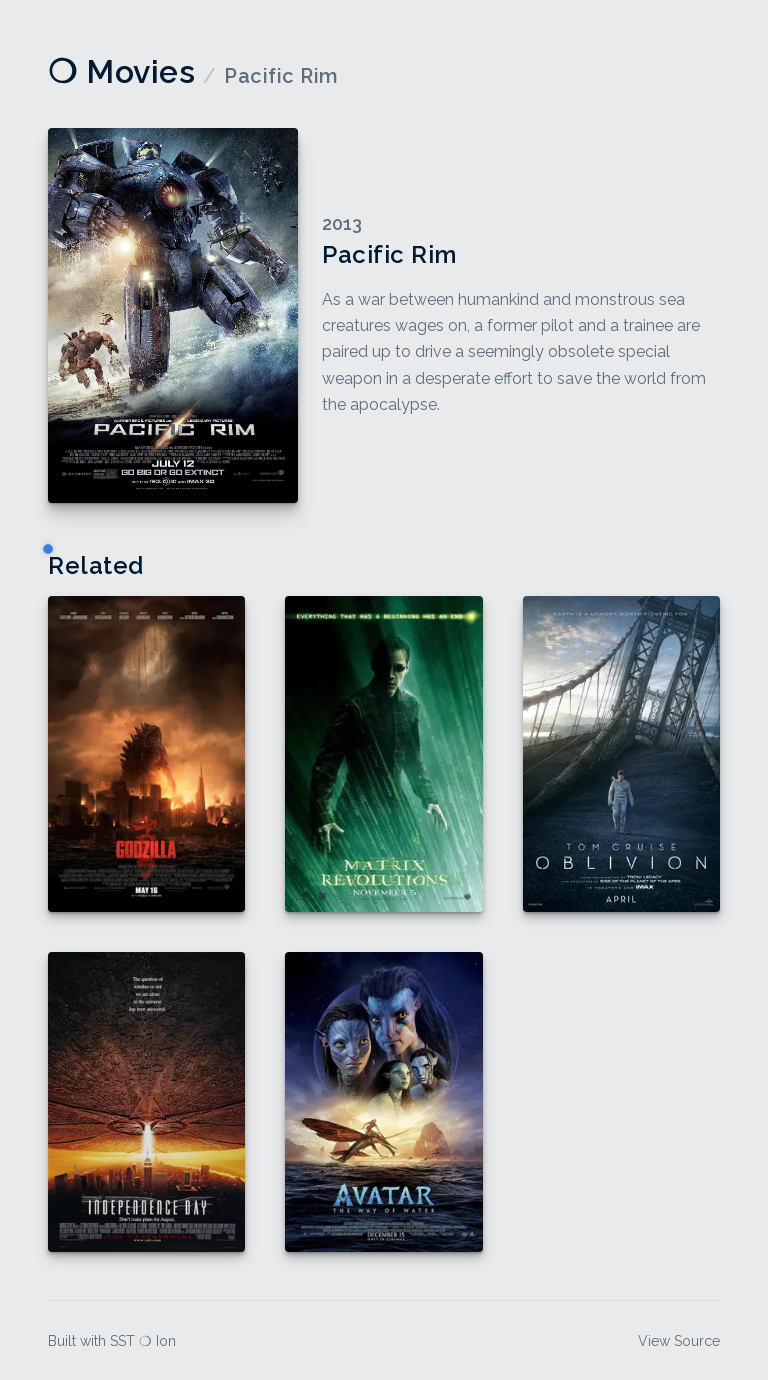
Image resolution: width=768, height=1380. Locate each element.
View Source (679, 1341)
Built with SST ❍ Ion (112, 1341)
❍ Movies (121, 71)
